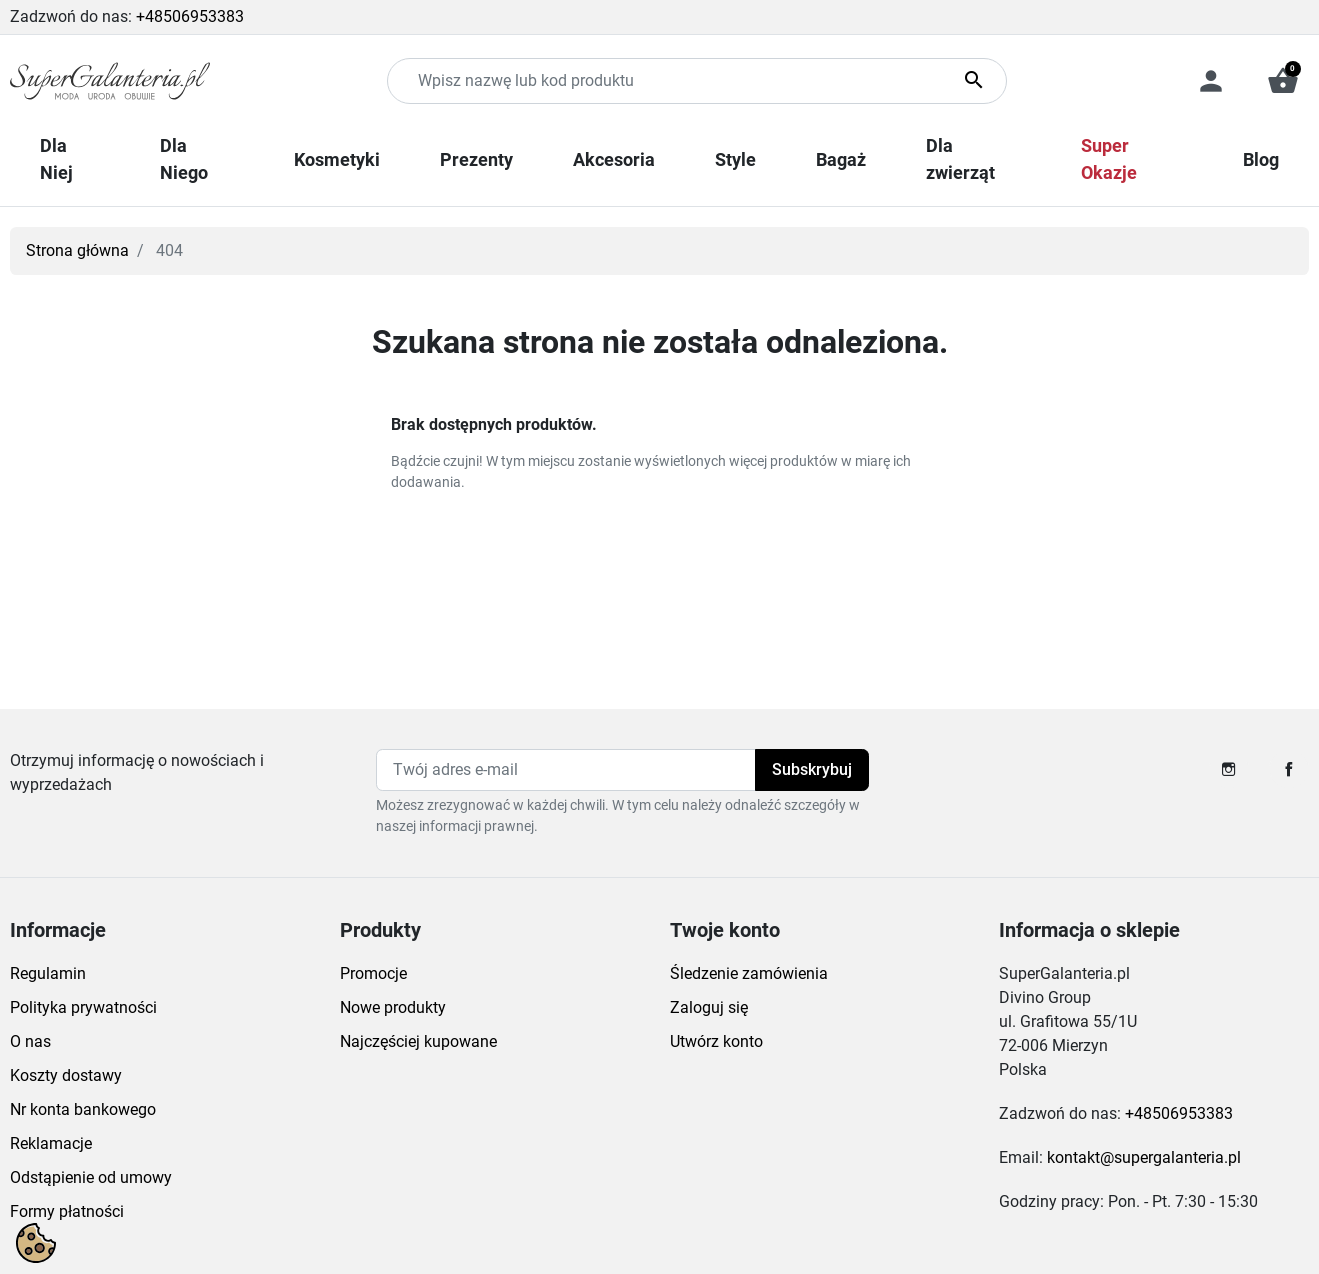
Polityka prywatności (83, 1007)
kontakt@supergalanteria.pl (1144, 1157)
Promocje (373, 973)
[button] (1283, 81)
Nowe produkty (393, 1007)
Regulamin (48, 973)
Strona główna (77, 250)
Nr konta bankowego (83, 1109)
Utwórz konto (716, 1041)
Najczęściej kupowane (418, 1041)
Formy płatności (67, 1211)
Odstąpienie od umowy (91, 1177)
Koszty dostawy (66, 1075)
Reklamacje (51, 1143)
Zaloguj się (709, 1007)
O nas (30, 1041)
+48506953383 (190, 16)
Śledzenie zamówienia (749, 973)
